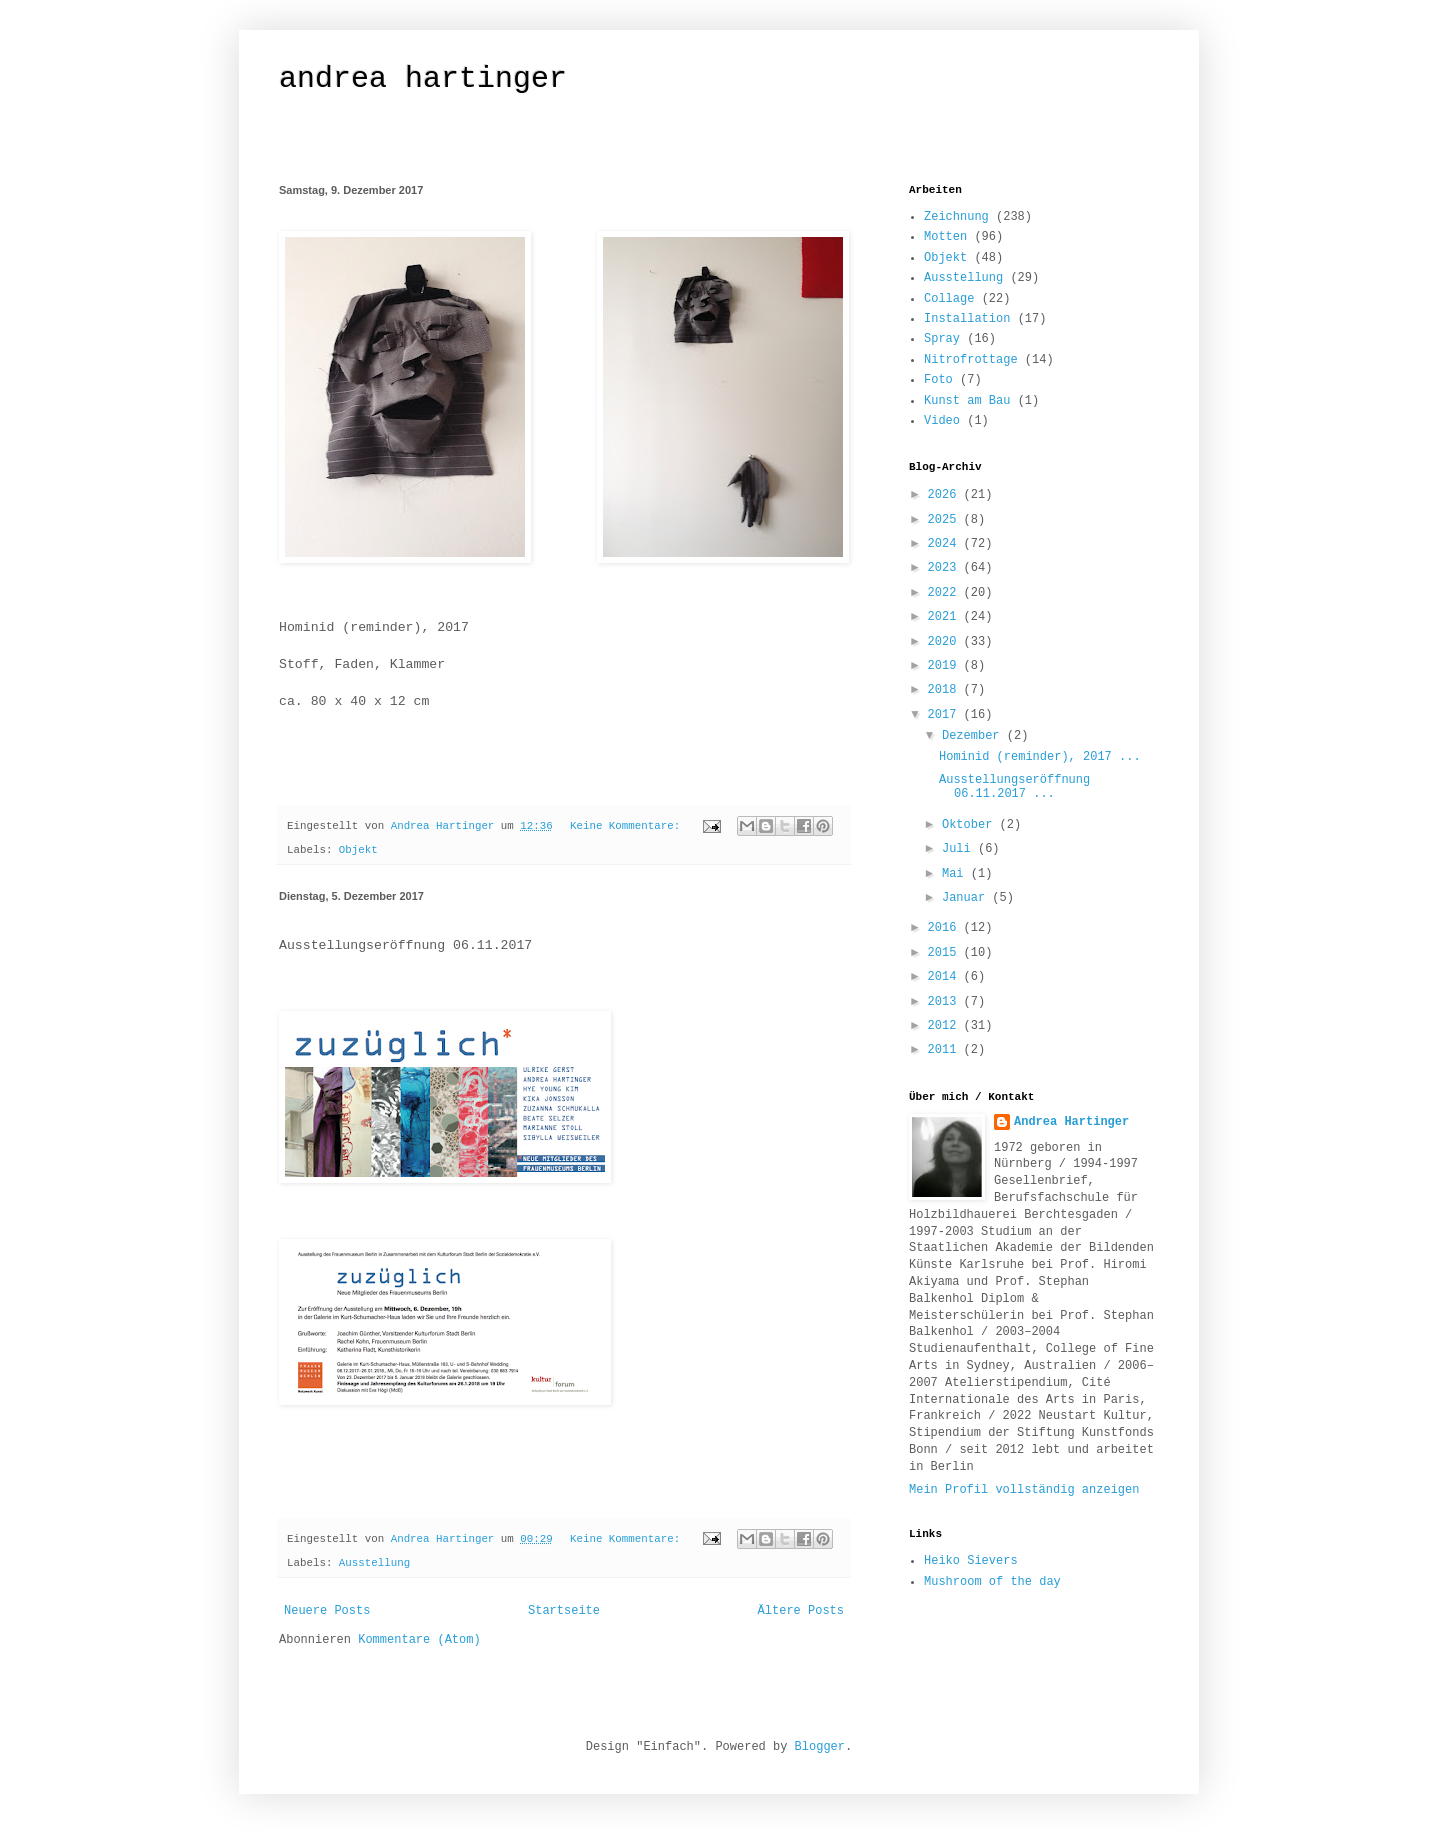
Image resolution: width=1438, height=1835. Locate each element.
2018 (946, 690)
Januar (967, 898)
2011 (946, 1050)
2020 (946, 642)
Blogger (820, 1747)
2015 (946, 953)
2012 (946, 1026)
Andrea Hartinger (1071, 1122)
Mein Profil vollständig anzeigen (1024, 1490)
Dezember (974, 736)
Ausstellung (374, 1563)
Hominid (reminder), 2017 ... (1040, 757)
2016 (946, 928)
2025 (946, 520)
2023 (946, 568)
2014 (946, 977)
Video (942, 421)
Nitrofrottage (971, 360)
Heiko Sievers (971, 1561)
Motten (945, 237)
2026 (946, 495)
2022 (946, 593)
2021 (946, 617)
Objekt (358, 850)
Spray (942, 339)
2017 (946, 715)
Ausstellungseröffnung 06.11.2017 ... (1014, 787)
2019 (946, 666)
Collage (949, 299)
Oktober (971, 825)
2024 (946, 544)
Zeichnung (956, 217)
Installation (967, 319)
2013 (946, 1002)
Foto (938, 380)
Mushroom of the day (992, 1582)
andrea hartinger (423, 79)
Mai (956, 874)
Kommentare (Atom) (419, 1640)
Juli (960, 849)
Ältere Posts (801, 1611)
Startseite (564, 1611)
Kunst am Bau (967, 401)
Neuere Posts (327, 1611)
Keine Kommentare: (628, 826)
